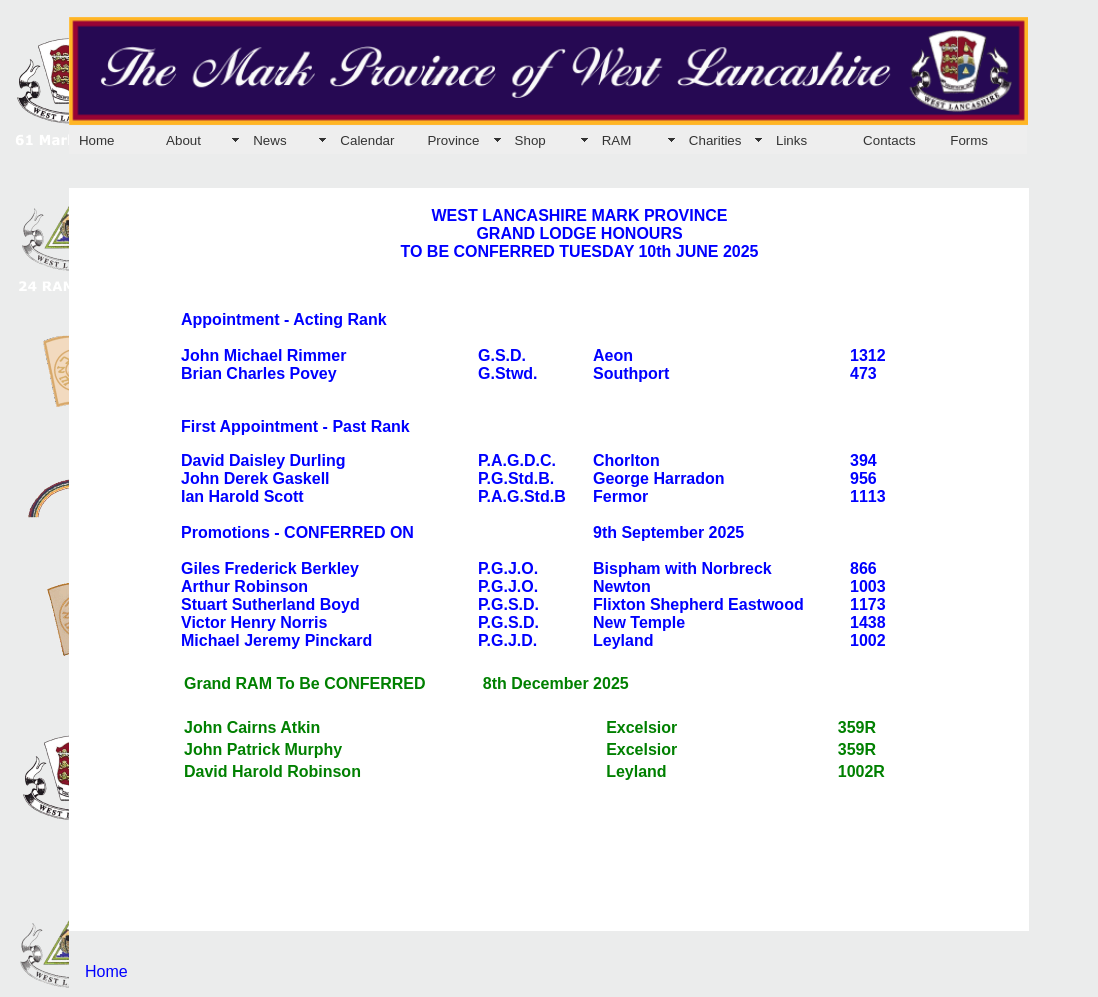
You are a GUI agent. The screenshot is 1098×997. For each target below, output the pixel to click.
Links (791, 140)
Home (97, 140)
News (269, 140)
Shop (530, 140)
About (183, 140)
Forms (969, 140)
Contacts (889, 140)
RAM (617, 140)
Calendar (367, 140)
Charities (715, 140)
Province (453, 140)
